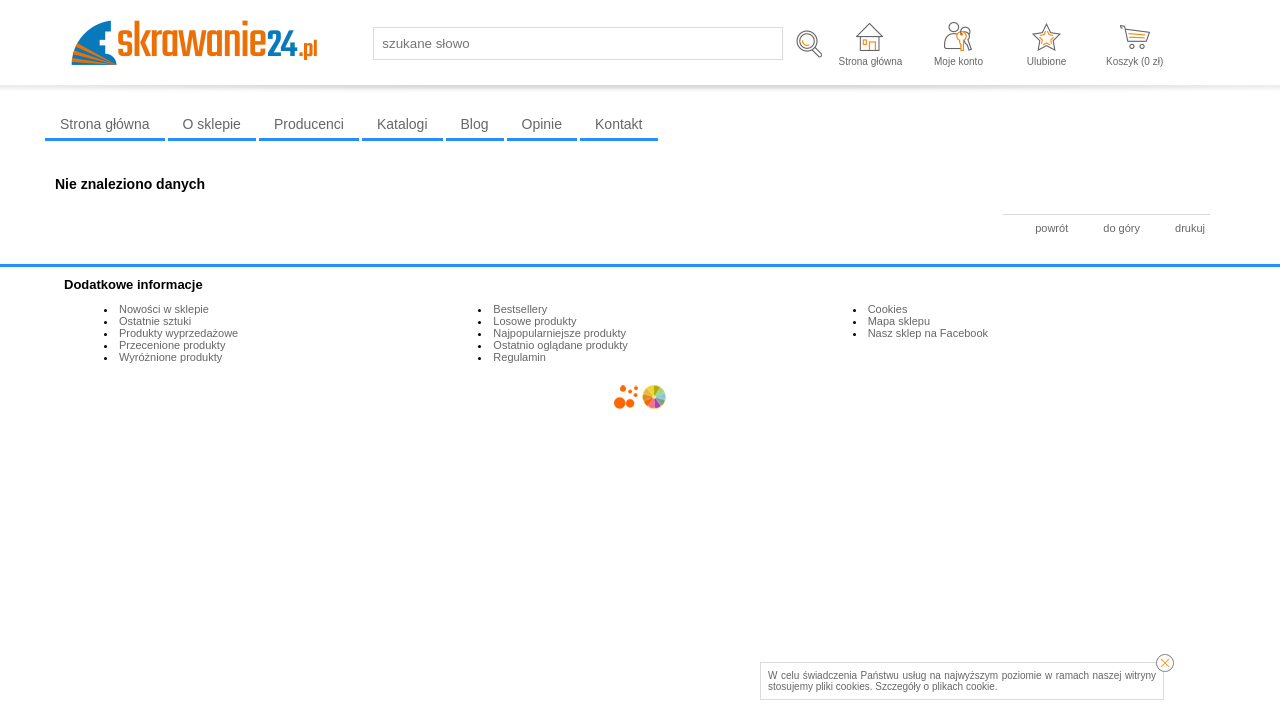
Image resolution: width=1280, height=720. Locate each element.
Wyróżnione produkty (170, 357)
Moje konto (958, 61)
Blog (475, 124)
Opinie (542, 124)
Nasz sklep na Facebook (928, 333)
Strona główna (870, 61)
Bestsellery (520, 309)
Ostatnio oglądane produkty (560, 345)
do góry (1121, 228)
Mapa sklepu (899, 321)
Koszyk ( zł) (1134, 61)
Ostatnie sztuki (155, 321)
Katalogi (402, 124)
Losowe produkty (534, 321)
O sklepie (212, 124)
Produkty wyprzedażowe (178, 333)
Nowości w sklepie (164, 309)
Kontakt (618, 124)
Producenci (309, 124)
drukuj (1190, 228)
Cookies (888, 309)
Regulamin (519, 357)
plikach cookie (963, 686)
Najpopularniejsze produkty (559, 333)
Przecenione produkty (172, 345)
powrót (1051, 228)
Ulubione (1046, 61)
